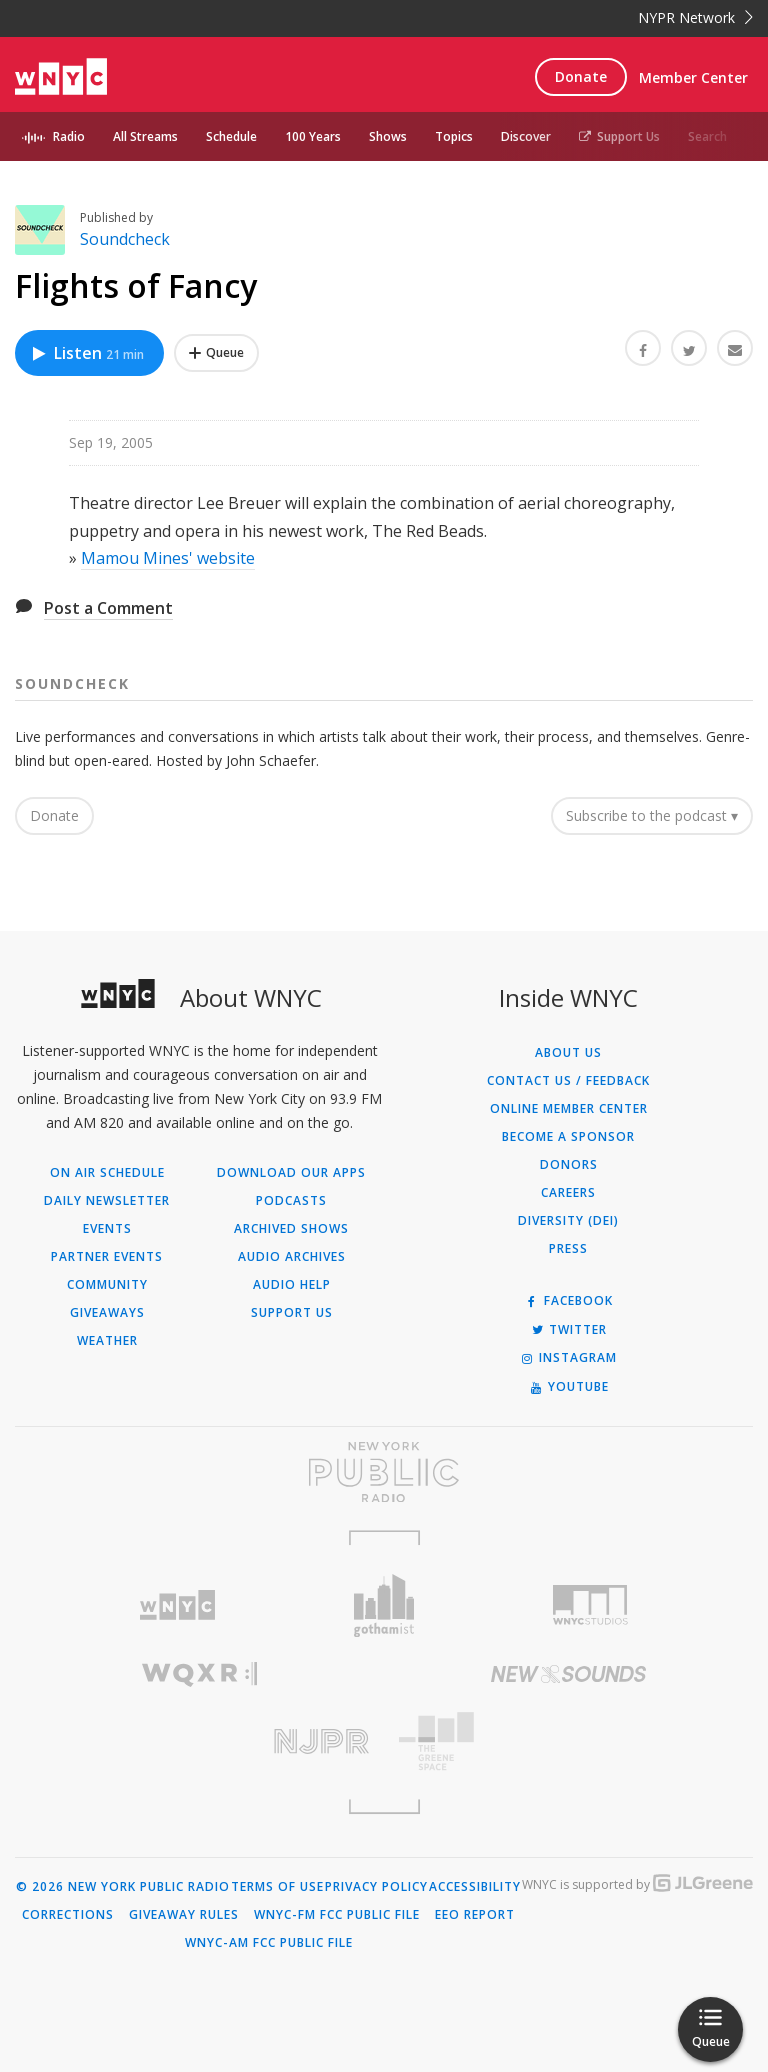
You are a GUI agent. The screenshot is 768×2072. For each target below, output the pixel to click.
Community (107, 1285)
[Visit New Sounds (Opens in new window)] (568, 1674)
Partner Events (107, 1257)
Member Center (693, 77)
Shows (388, 136)
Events (107, 1229)
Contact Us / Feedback (568, 1081)
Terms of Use (277, 1887)
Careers (568, 1193)
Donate (581, 76)
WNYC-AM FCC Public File (269, 1943)
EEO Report (475, 1915)
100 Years (313, 136)
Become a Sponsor (568, 1137)
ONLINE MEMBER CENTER (569, 1109)
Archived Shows (291, 1229)
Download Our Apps (291, 1173)
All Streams (145, 136)
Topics (454, 136)
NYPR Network (695, 17)
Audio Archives (292, 1257)
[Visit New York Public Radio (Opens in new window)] (384, 1472)
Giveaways (107, 1313)
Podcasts (291, 1201)
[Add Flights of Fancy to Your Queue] (216, 353)
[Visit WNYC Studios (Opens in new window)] (590, 1605)
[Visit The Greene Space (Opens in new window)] (568, 1741)
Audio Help (292, 1285)
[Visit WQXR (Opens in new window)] (199, 1674)
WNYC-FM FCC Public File (337, 1915)
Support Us (619, 136)
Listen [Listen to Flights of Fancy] (87, 353)
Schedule (231, 136)
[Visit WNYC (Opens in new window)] (177, 1605)
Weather (107, 1341)
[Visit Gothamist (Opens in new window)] (384, 1605)
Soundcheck (125, 239)
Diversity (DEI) (568, 1221)
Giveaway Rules (184, 1915)
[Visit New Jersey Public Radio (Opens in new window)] (199, 1741)
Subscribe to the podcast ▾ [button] (652, 815)
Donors (569, 1165)
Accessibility (475, 1887)
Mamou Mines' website (168, 558)
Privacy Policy (376, 1887)
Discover (526, 136)
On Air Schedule (107, 1173)
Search (707, 136)
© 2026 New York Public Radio (123, 1887)
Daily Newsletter (107, 1201)
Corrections (68, 1915)
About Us (568, 1053)
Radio (69, 136)
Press (568, 1249)
